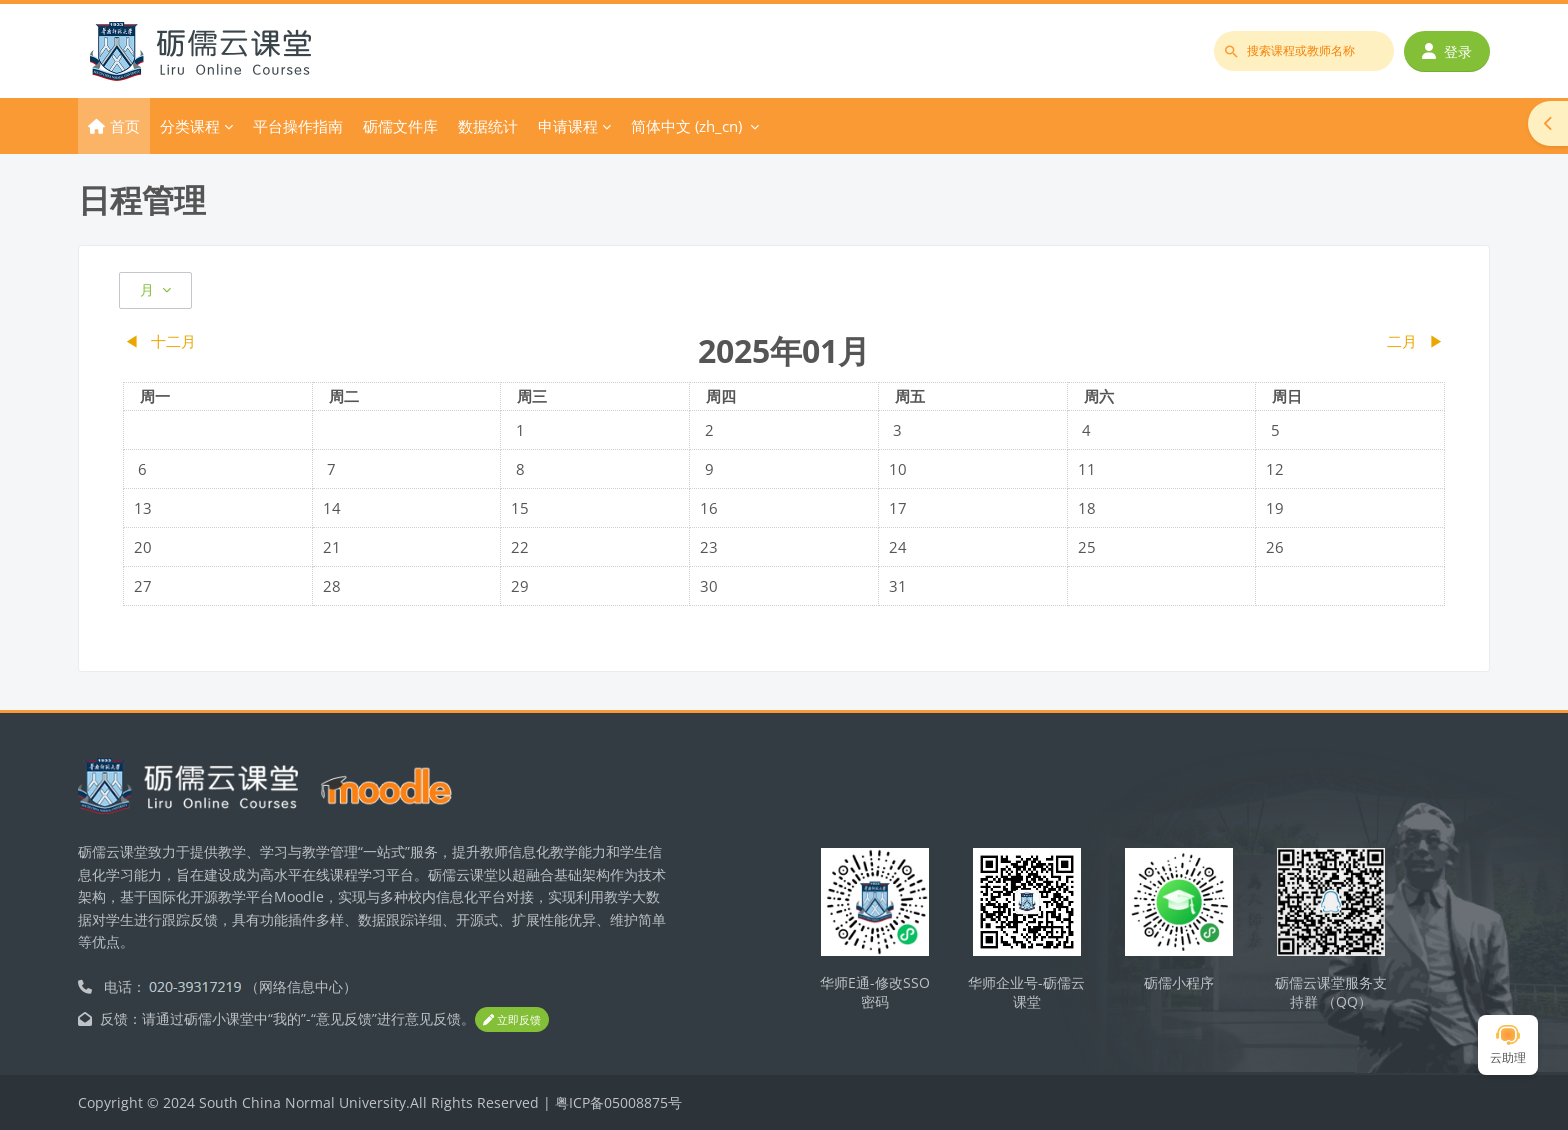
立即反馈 (512, 1020)
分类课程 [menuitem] (190, 126)
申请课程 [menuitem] (568, 126)
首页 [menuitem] (125, 126)
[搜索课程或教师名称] (1304, 51)
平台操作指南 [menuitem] (298, 126)
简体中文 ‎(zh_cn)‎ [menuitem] (686, 126)
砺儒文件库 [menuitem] (400, 126)
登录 (1447, 51)
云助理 (1508, 1045)
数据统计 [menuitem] (488, 126)
